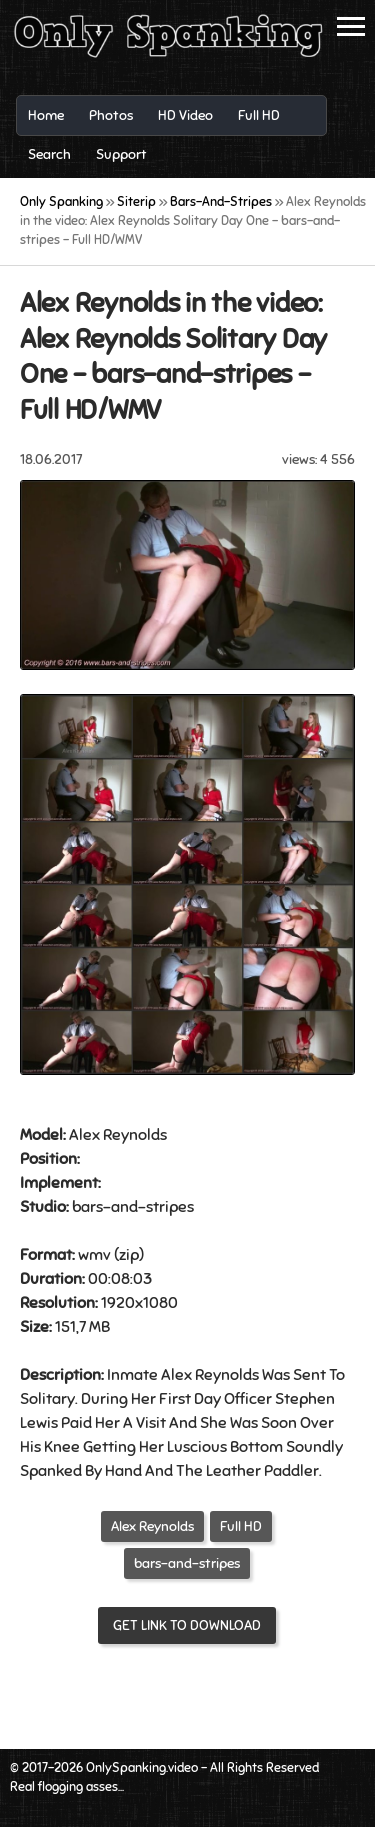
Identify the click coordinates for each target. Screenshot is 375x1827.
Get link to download (187, 1625)
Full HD (241, 1526)
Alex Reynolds (152, 1526)
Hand (123, 1471)
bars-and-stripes (187, 1563)
